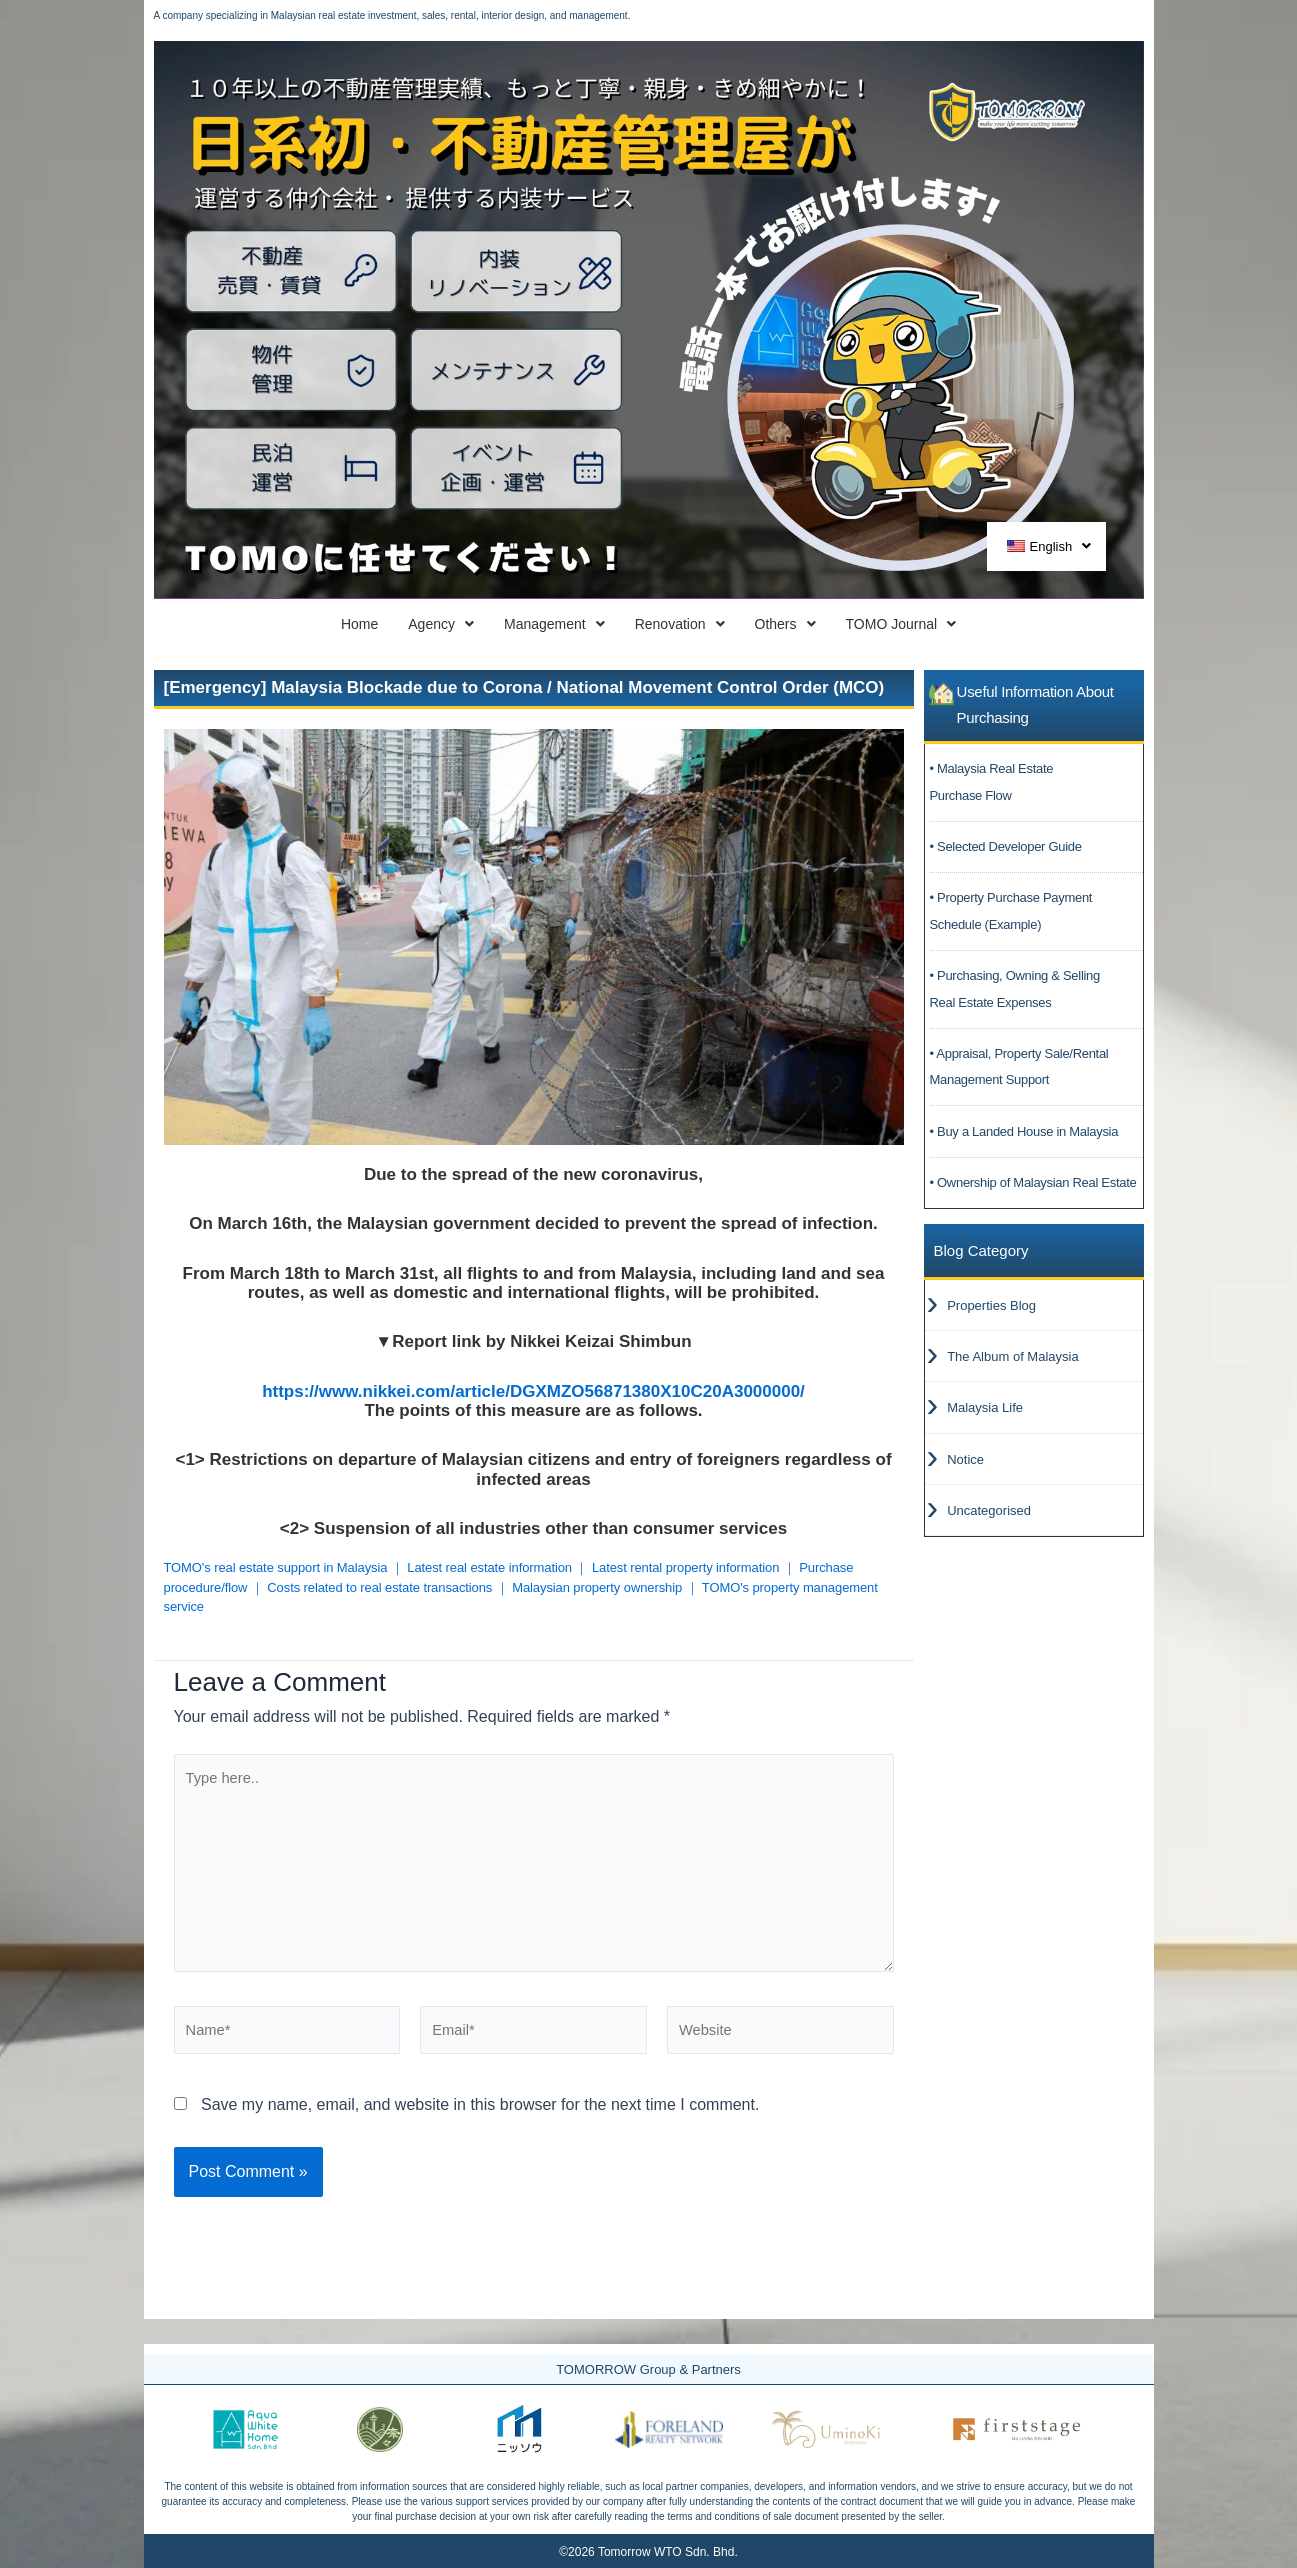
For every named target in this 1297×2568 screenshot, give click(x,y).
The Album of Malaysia (1013, 1364)
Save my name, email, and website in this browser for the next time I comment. (480, 2130)
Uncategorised (989, 1525)
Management (523, 625)
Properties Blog (991, 1311)
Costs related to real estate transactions (379, 1590)
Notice (965, 1471)
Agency (354, 625)
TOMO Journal (1036, 625)
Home (220, 625)
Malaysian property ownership (597, 1590)
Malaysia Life (985, 1418)
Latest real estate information (489, 1570)
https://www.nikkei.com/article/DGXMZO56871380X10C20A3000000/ (533, 1394)
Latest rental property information (685, 1570)
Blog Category (981, 1254)
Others (864, 625)
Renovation (705, 625)
